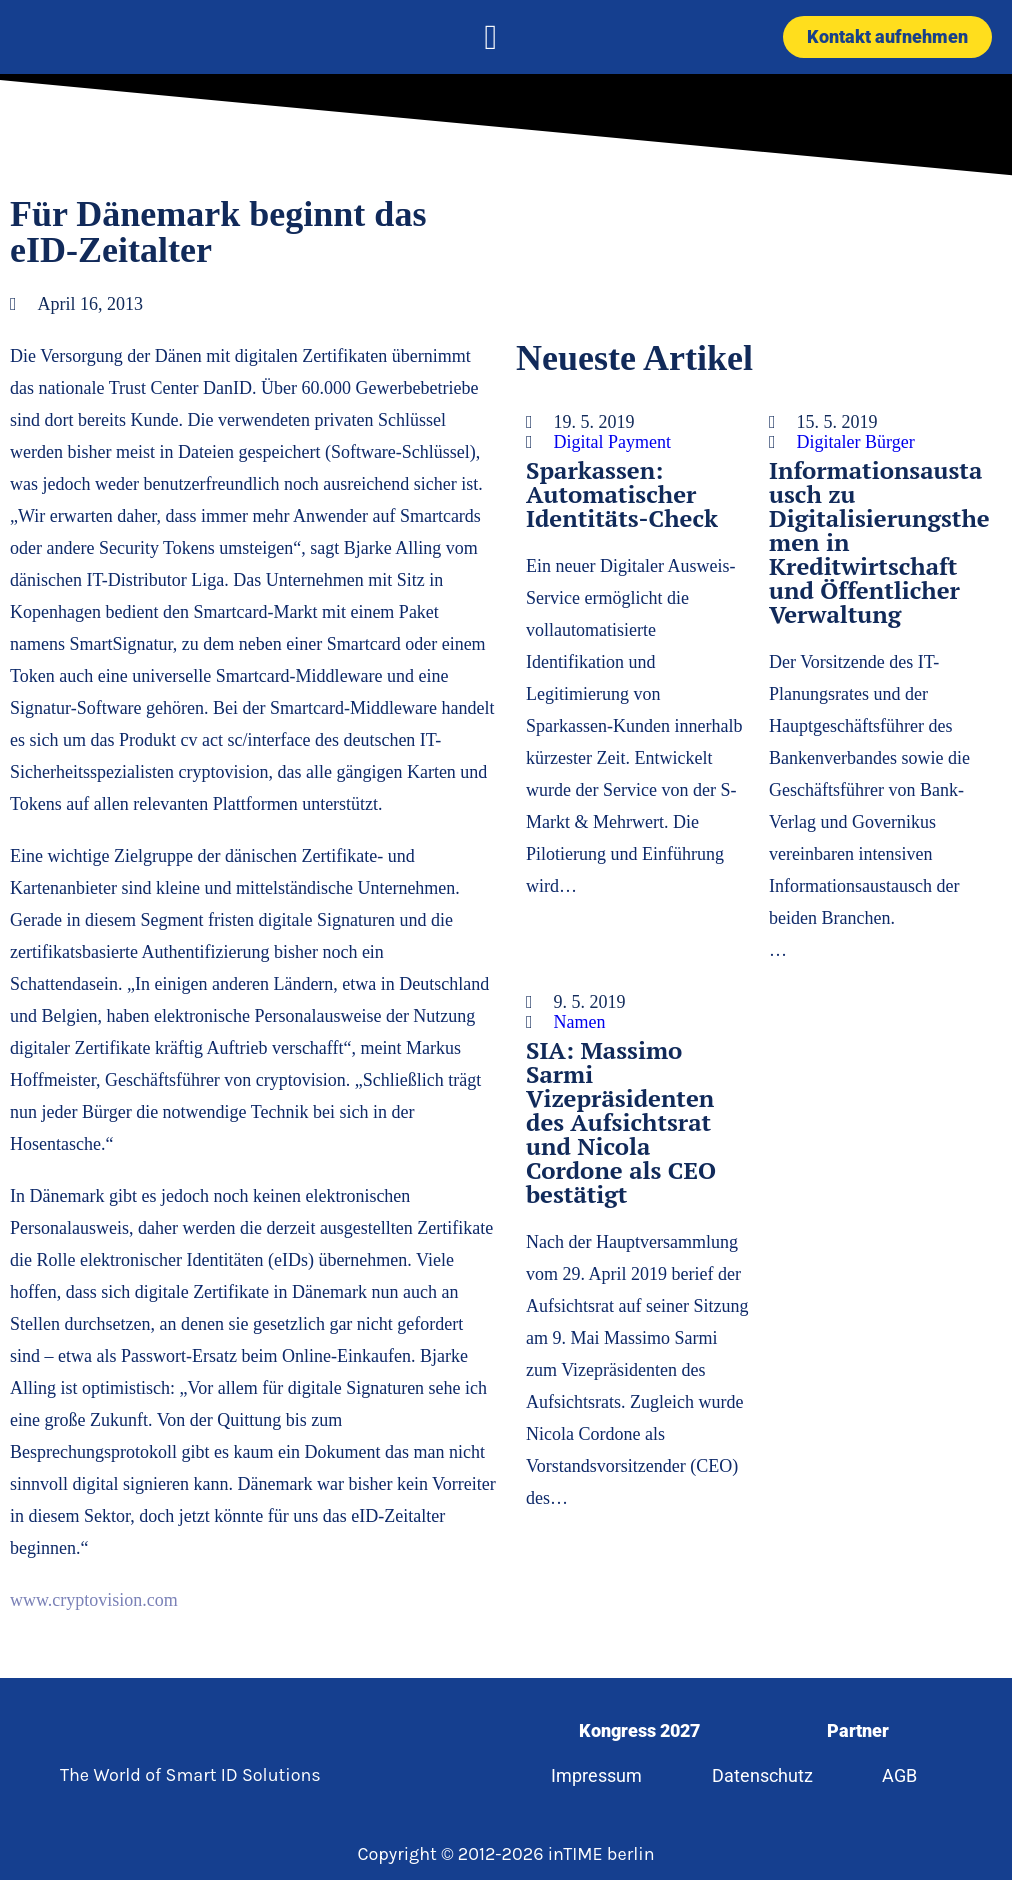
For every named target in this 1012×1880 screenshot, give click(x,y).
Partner (858, 1730)
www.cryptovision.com (94, 1600)
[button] (491, 37)
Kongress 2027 (639, 1730)
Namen (580, 1022)
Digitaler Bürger (856, 442)
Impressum (596, 1775)
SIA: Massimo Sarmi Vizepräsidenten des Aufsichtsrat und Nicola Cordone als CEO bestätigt (621, 1122)
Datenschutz (762, 1775)
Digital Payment (612, 442)
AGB (899, 1775)
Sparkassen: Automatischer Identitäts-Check (622, 494)
